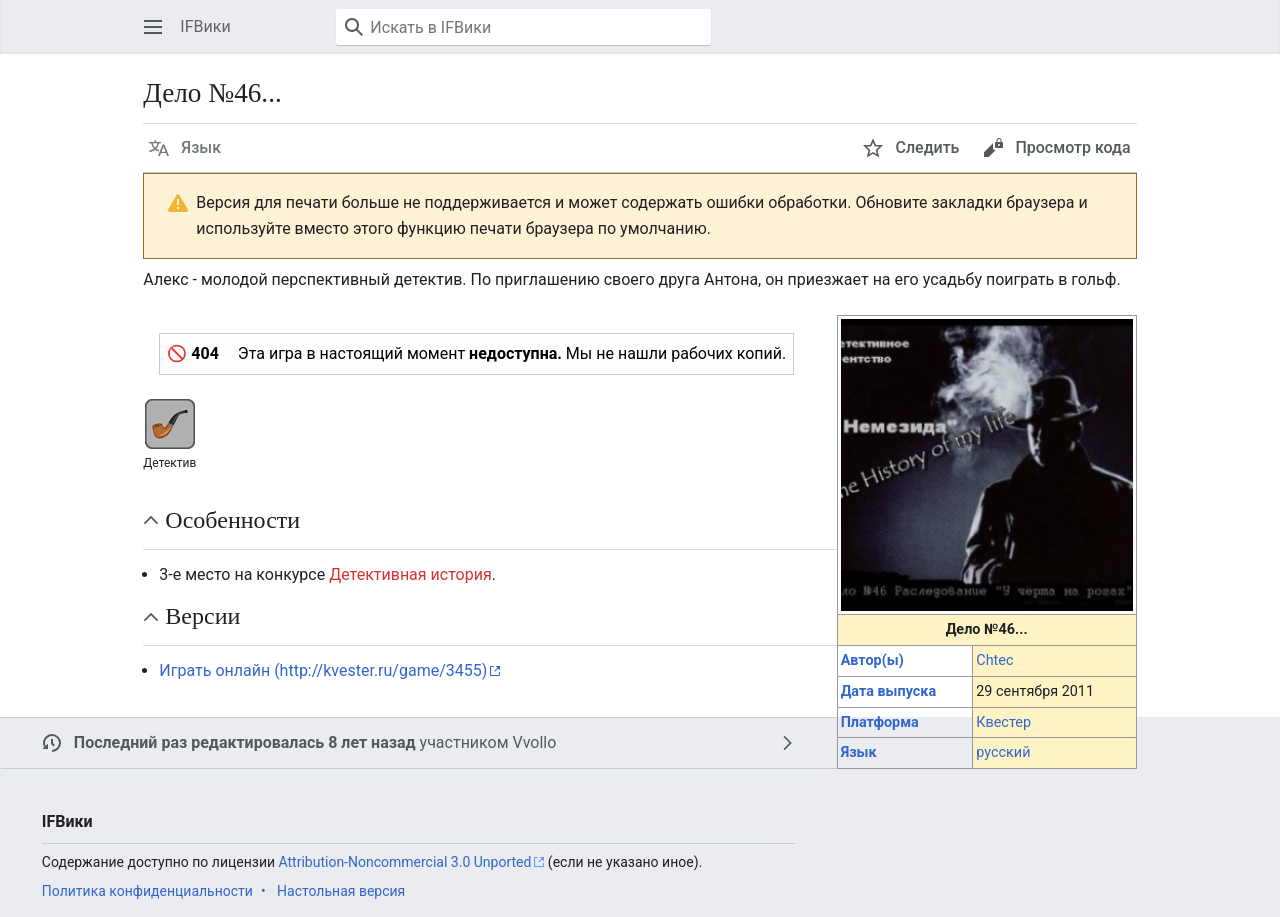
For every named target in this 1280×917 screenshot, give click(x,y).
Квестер (1003, 722)
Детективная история (410, 574)
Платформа (880, 722)
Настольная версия (341, 891)
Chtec (994, 660)
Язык (859, 752)
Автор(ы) (872, 660)
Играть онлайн (214, 670)
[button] (153, 27)
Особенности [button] (232, 520)
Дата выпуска (888, 691)
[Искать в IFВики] (523, 27)
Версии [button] (202, 616)
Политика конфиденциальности (147, 891)
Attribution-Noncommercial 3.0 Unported (405, 862)
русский (1003, 752)
